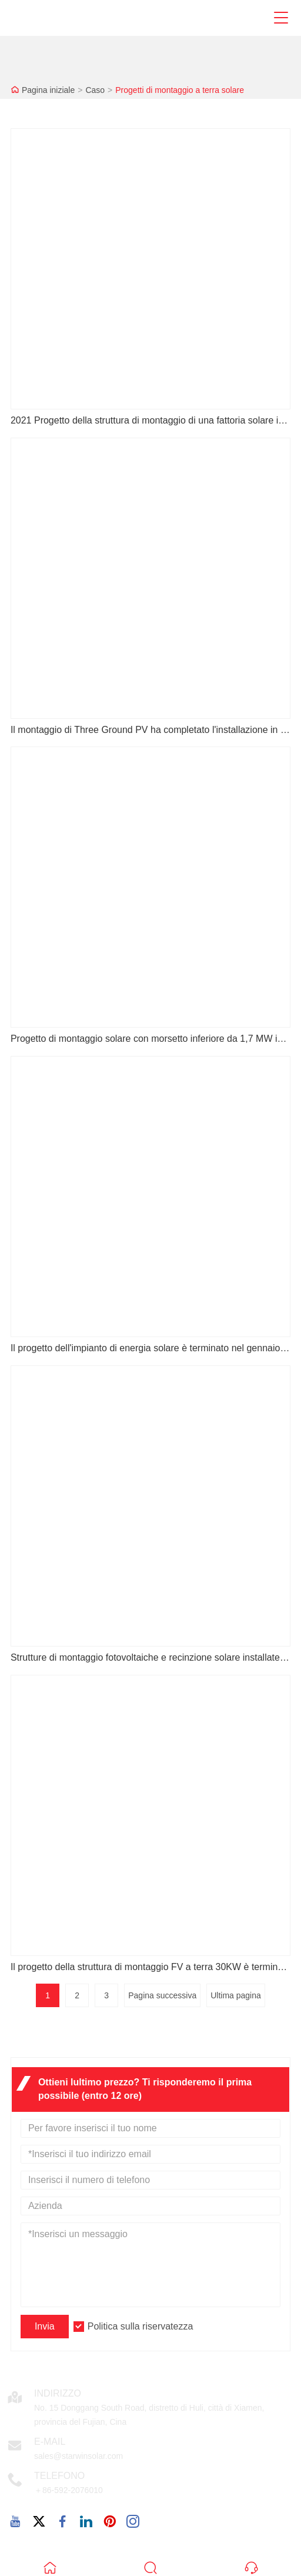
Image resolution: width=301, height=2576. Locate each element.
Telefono (59, 2476)
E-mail (49, 2442)
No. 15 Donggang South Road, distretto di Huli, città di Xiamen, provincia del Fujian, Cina (149, 2415)
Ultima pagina (235, 1995)
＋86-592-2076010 (68, 2490)
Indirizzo (57, 2393)
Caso (95, 90)
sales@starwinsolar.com (78, 2456)
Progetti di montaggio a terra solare (179, 90)
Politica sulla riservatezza (140, 2326)
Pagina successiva (162, 1995)
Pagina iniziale (48, 90)
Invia (45, 2326)
